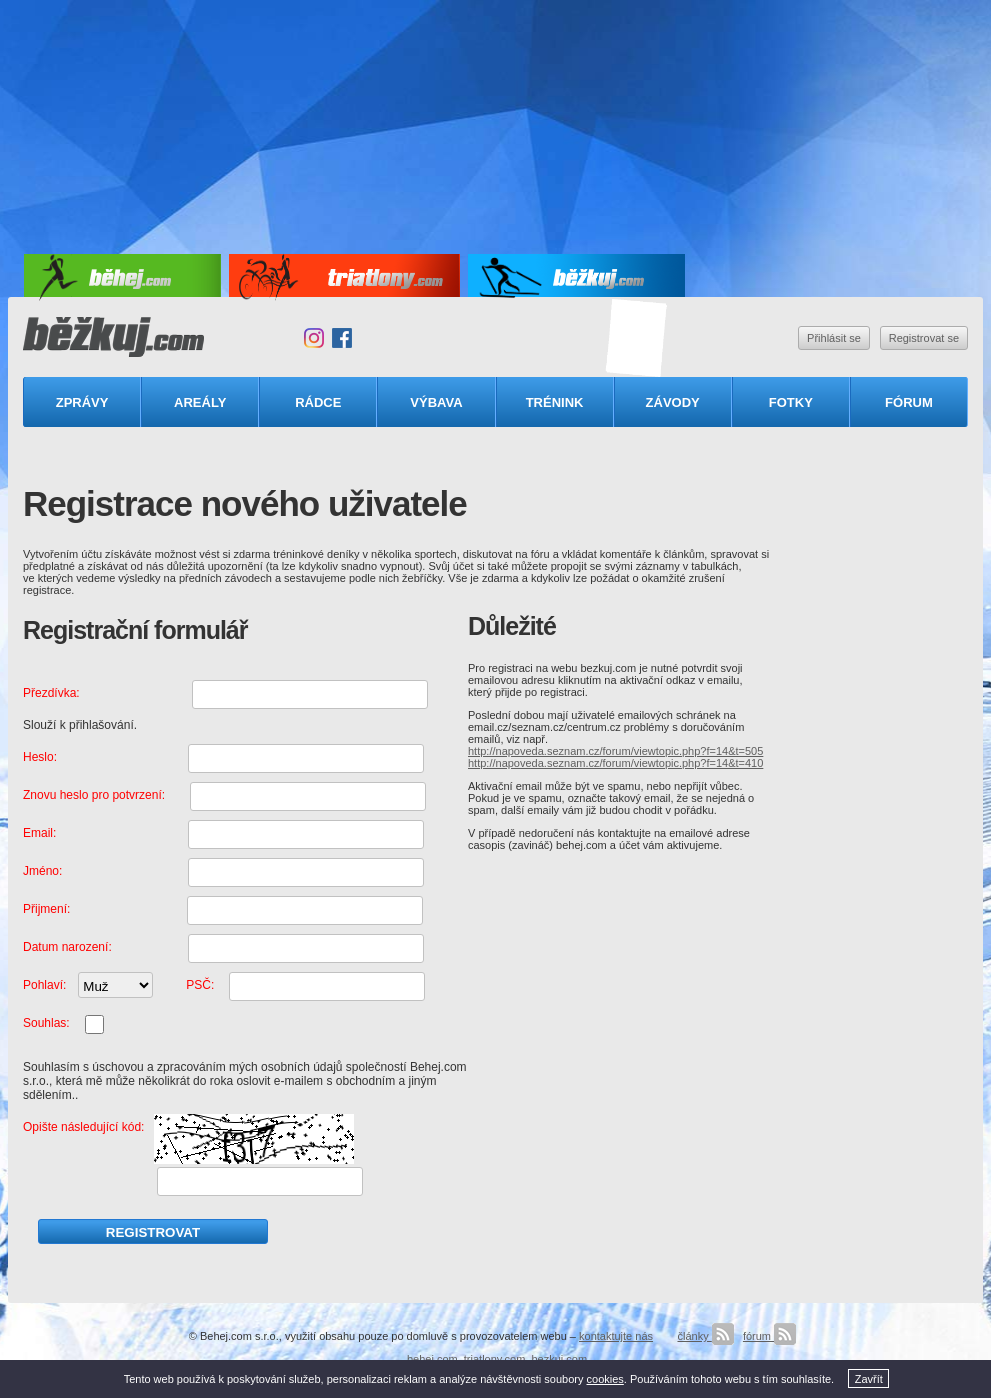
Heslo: (40, 757)
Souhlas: (46, 1023)
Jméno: (42, 871)
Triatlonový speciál (637, 338)
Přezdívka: (51, 693)
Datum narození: (67, 947)
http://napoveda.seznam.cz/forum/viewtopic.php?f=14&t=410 (615, 763)
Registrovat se (924, 338)
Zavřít (869, 1379)
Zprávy (82, 402)
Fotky (791, 402)
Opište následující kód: (83, 1127)
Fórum (909, 402)
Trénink (555, 402)
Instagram (314, 338)
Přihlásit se (834, 338)
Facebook (342, 338)
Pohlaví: (44, 985)
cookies (605, 1379)
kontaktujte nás (616, 1336)
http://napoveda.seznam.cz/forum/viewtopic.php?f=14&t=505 (615, 751)
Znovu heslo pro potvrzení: (94, 795)
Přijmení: (46, 909)
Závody (673, 402)
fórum (769, 1336)
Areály (200, 402)
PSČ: (200, 985)
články (705, 1336)
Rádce (318, 402)
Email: (39, 833)
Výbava (436, 402)
